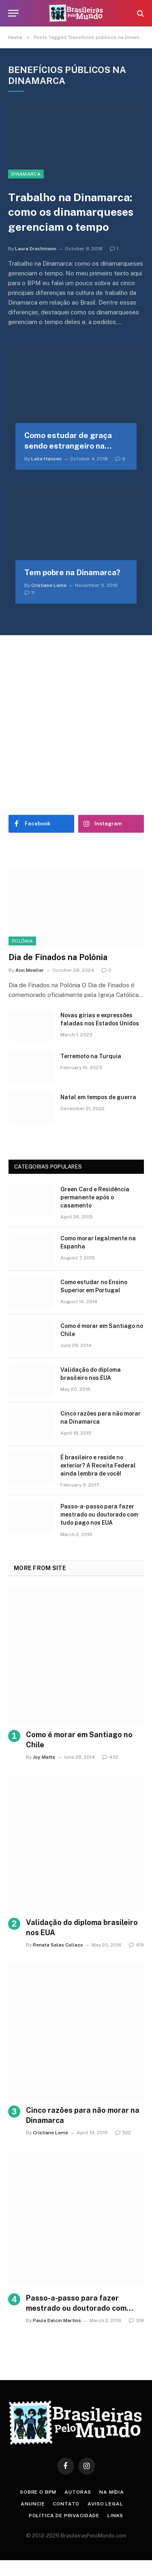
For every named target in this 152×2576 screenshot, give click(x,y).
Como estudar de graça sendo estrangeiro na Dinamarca (68, 446)
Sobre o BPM (38, 2492)
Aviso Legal (105, 2504)
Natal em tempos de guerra (98, 1097)
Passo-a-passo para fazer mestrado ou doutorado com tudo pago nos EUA (99, 1514)
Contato (66, 2504)
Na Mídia (111, 2492)
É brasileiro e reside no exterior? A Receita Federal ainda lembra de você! (98, 1465)
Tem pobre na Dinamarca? (72, 572)
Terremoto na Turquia (90, 1056)
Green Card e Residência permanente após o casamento (94, 1197)
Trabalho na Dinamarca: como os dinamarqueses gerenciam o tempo (70, 212)
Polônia (22, 941)
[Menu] (13, 13)
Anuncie (33, 2504)
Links (115, 2515)
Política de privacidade (64, 2515)
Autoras (77, 2492)
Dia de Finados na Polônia (58, 957)
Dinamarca (26, 174)
